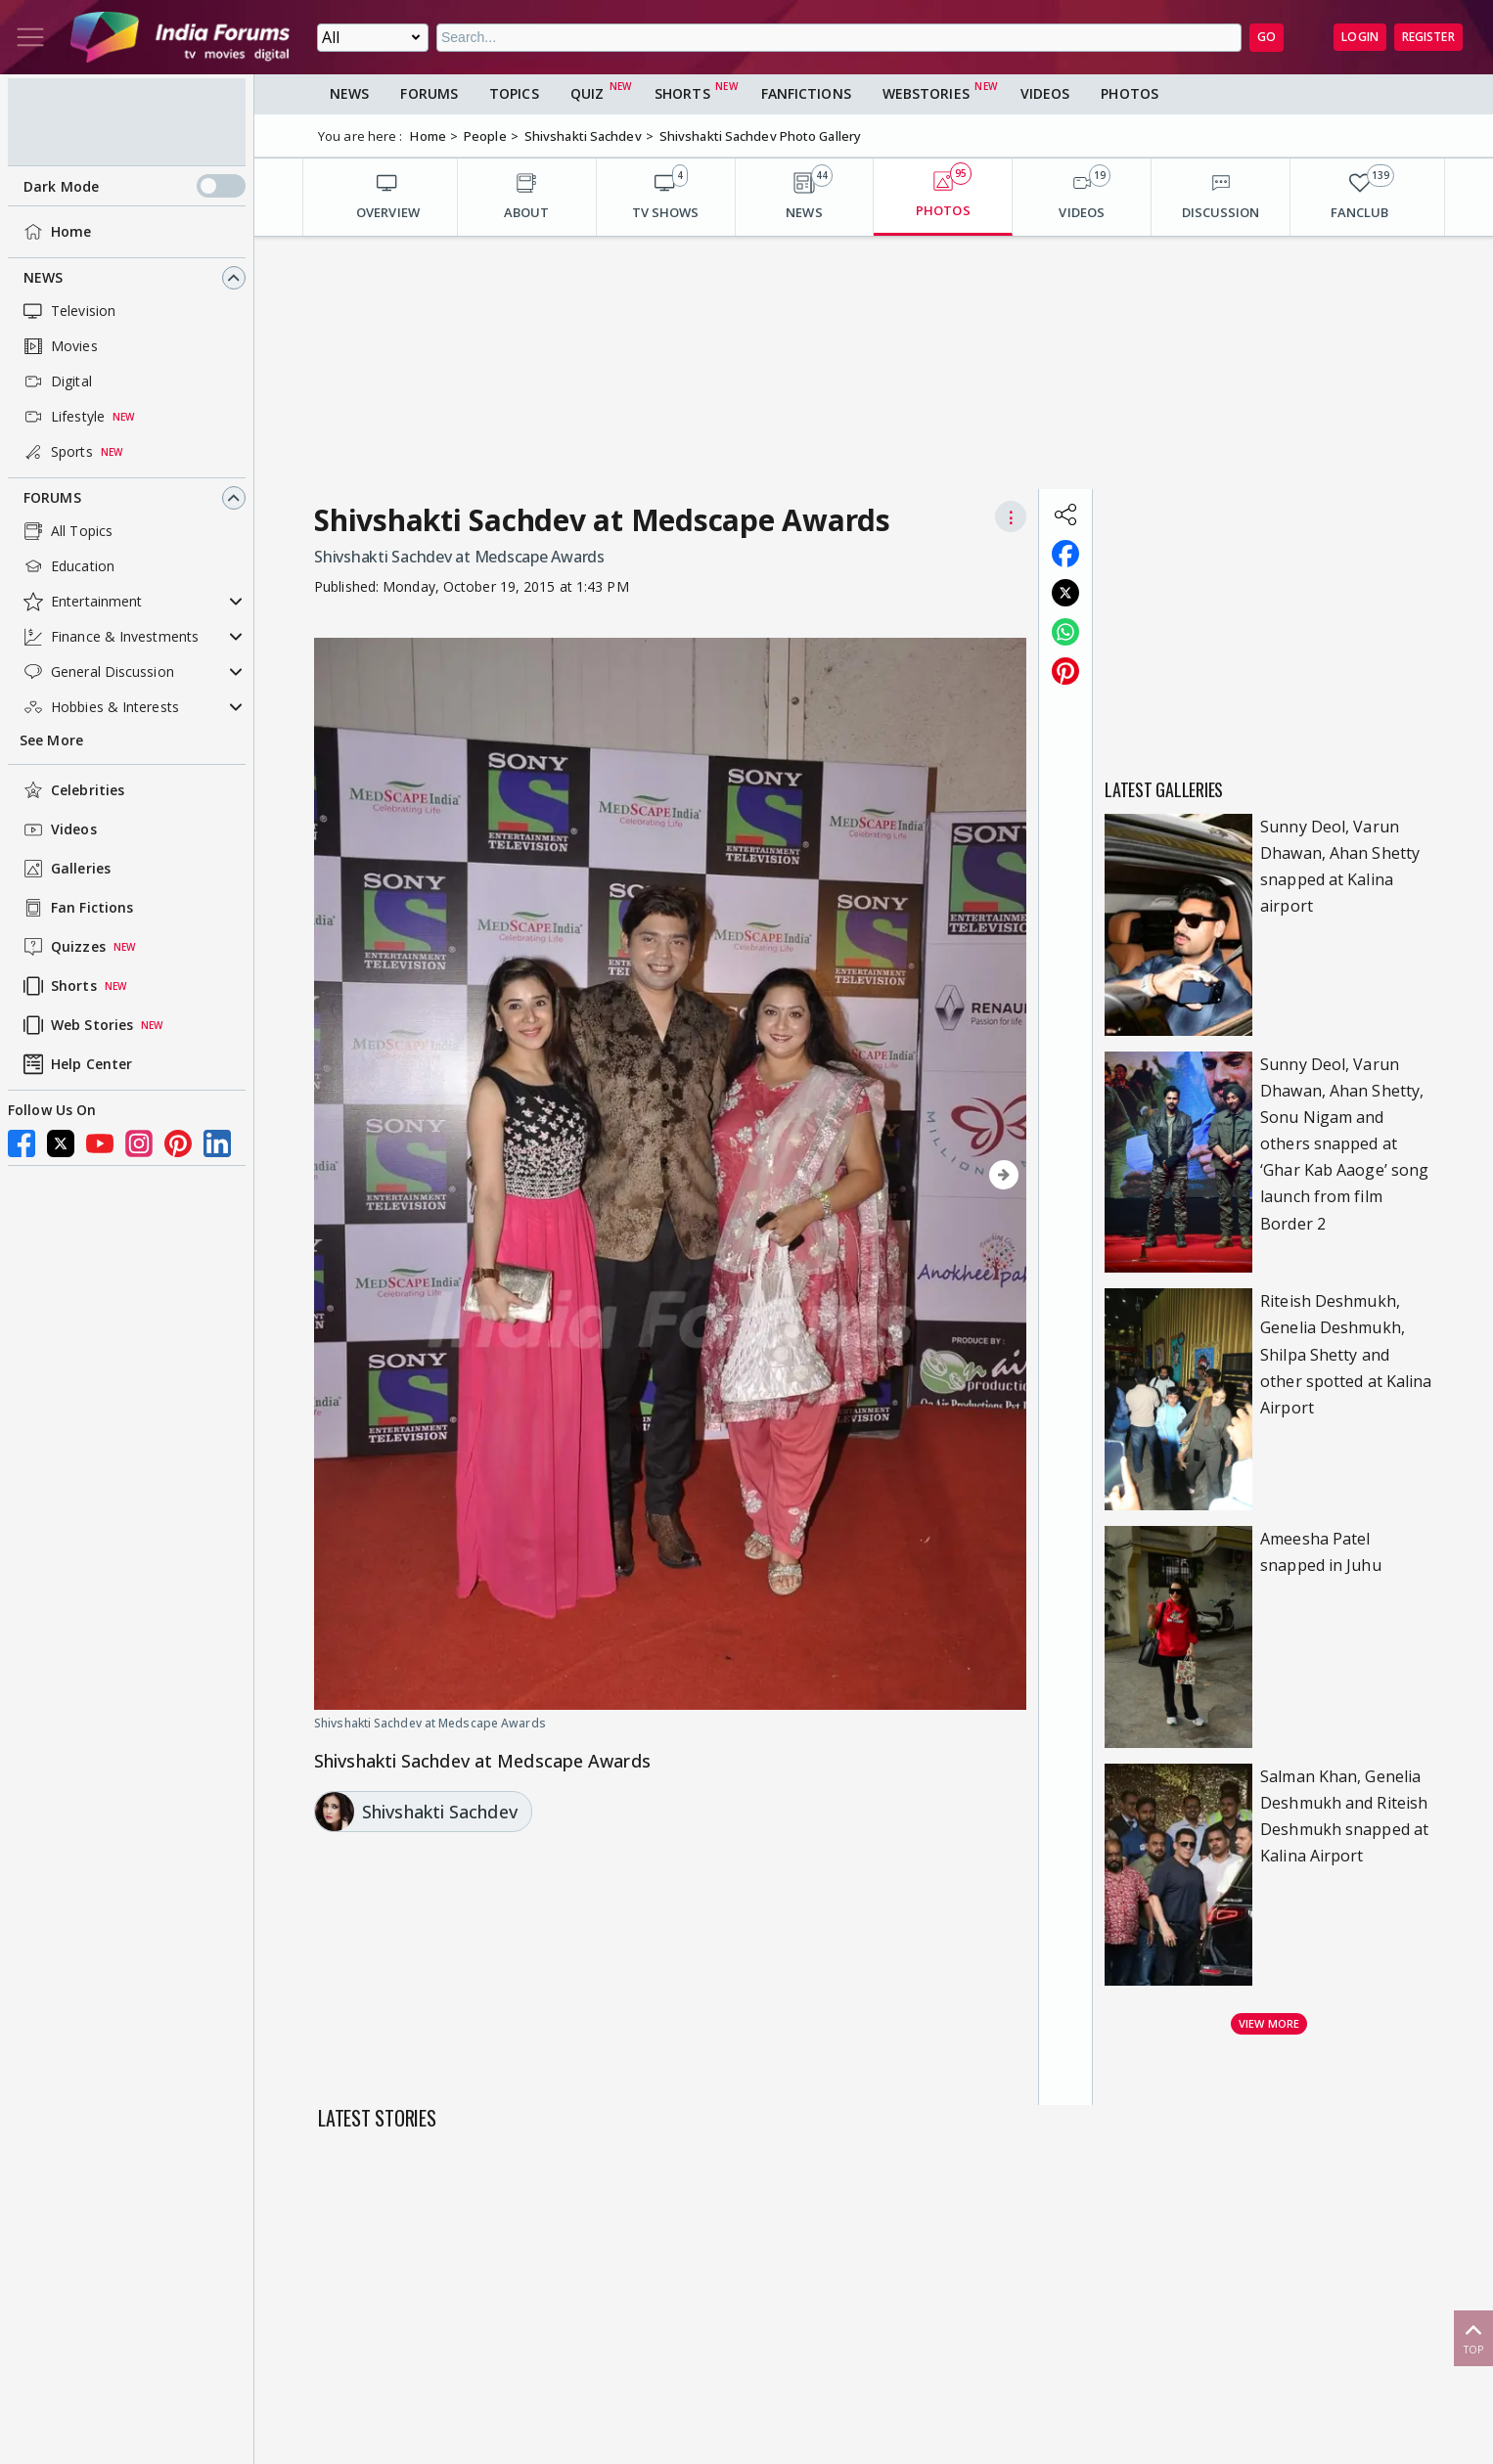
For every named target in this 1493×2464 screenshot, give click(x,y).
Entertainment (81, 601)
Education (67, 566)
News (43, 277)
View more (1269, 2023)
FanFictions (806, 93)
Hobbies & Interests (99, 707)
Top (1473, 2337)
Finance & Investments (109, 636)
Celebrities (72, 790)
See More (51, 740)
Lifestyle (62, 416)
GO (1266, 36)
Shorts (58, 986)
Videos (58, 829)
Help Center (76, 1064)
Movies (59, 346)
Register (1428, 36)
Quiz (587, 93)
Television (67, 311)
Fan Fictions (76, 907)
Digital (56, 381)
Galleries (65, 868)
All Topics (66, 531)
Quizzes (63, 947)
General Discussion (97, 672)
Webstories (926, 93)
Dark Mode (134, 186)
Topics (514, 93)
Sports (56, 452)
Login (1360, 36)
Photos (1129, 93)
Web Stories (76, 1025)
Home (55, 232)
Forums (52, 497)
